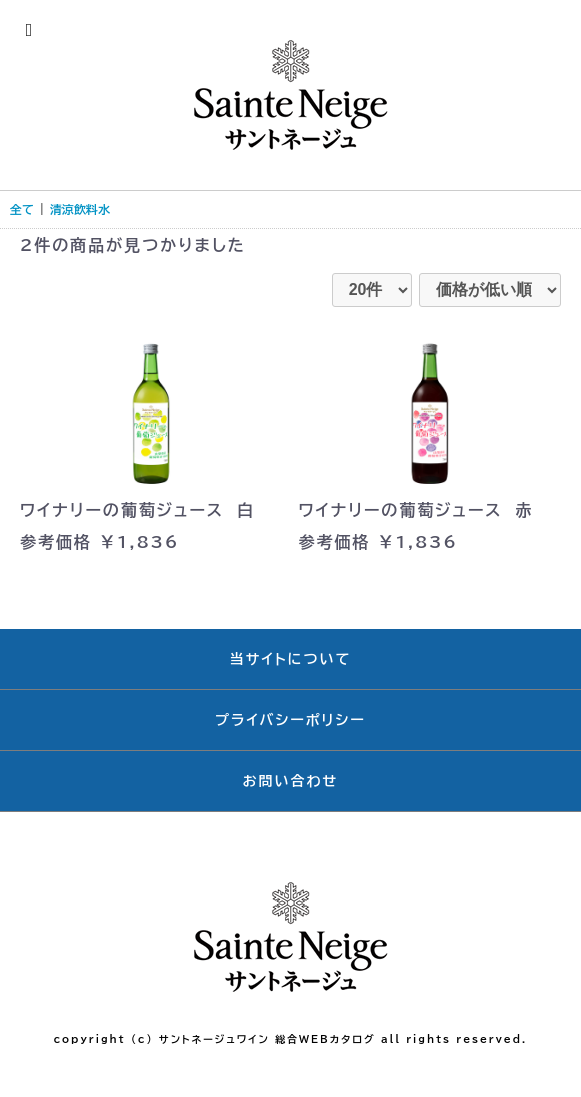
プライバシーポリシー (290, 720)
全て (22, 209)
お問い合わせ (291, 781)
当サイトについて (291, 659)
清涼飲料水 (80, 209)
